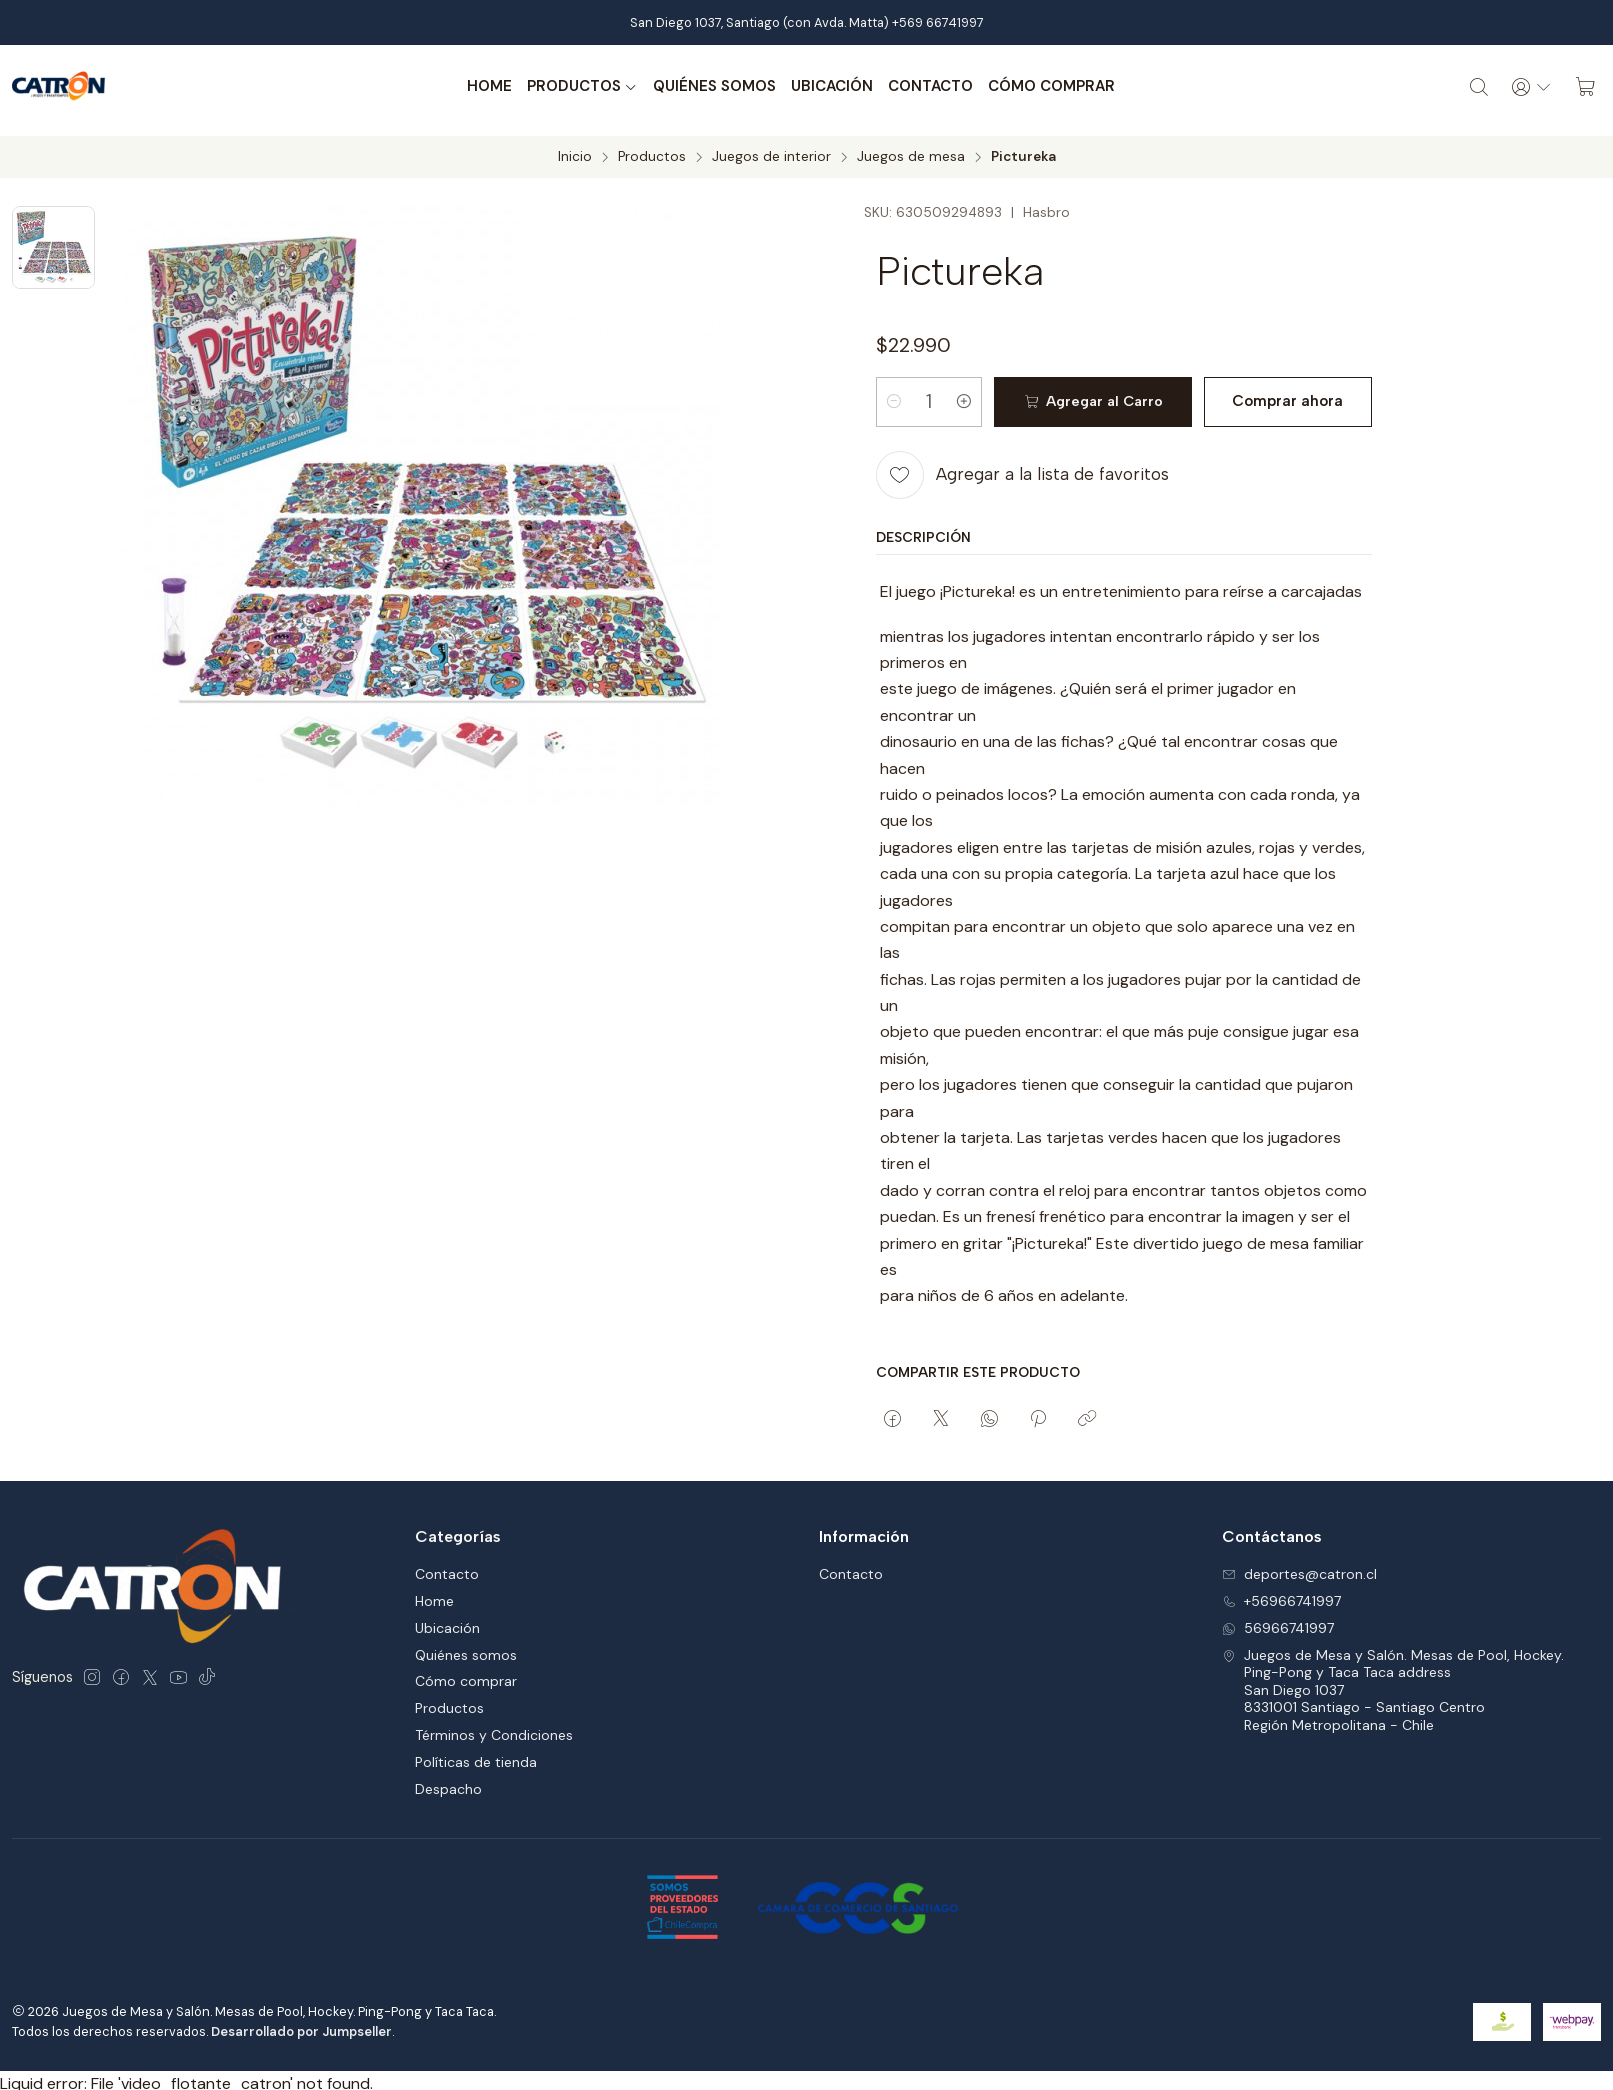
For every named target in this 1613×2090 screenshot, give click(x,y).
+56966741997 (1281, 1594)
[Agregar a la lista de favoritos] (1022, 468)
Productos (579, 87)
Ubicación (829, 87)
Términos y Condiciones (494, 1729)
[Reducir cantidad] (894, 395)
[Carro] (1585, 87)
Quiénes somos (711, 87)
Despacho (448, 1782)
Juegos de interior (771, 150)
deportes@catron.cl (1299, 1567)
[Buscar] (1474, 87)
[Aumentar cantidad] (974, 395)
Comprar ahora (1281, 395)
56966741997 (1278, 1621)
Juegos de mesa (911, 150)
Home (486, 87)
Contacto (927, 87)
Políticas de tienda (476, 1756)
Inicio (575, 150)
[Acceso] (1529, 87)
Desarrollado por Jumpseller (301, 2024)
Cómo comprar (1048, 87)
